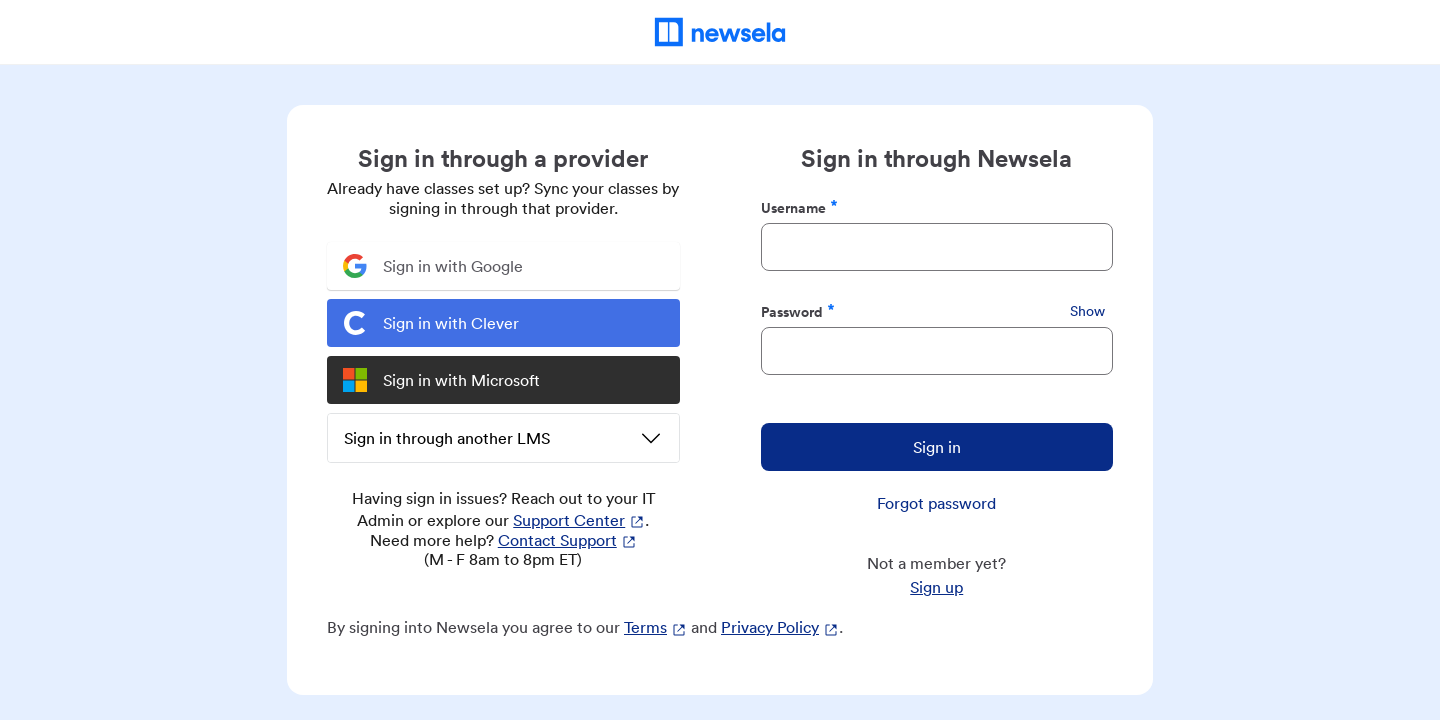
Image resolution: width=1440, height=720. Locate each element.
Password (798, 311)
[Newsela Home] (720, 32)
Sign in (937, 447)
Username (799, 207)
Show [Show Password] (1087, 311)
